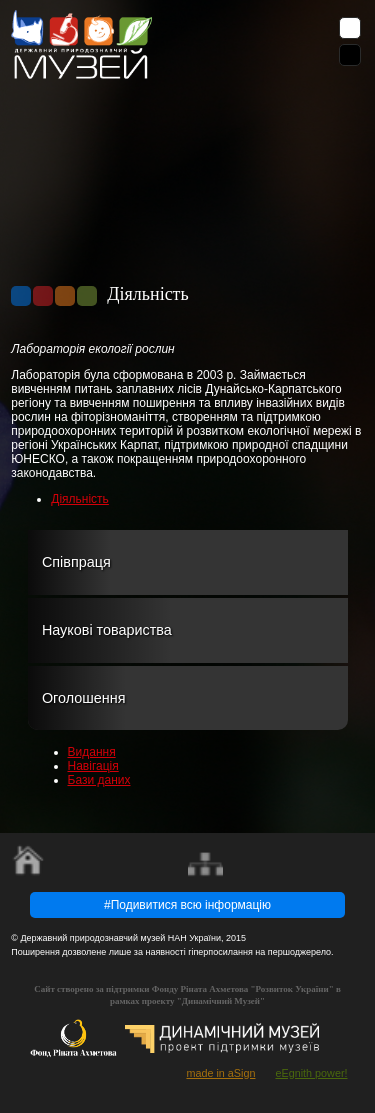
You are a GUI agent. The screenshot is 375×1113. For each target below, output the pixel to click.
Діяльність (80, 499)
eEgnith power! (311, 1073)
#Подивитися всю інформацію (187, 905)
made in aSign (220, 1073)
